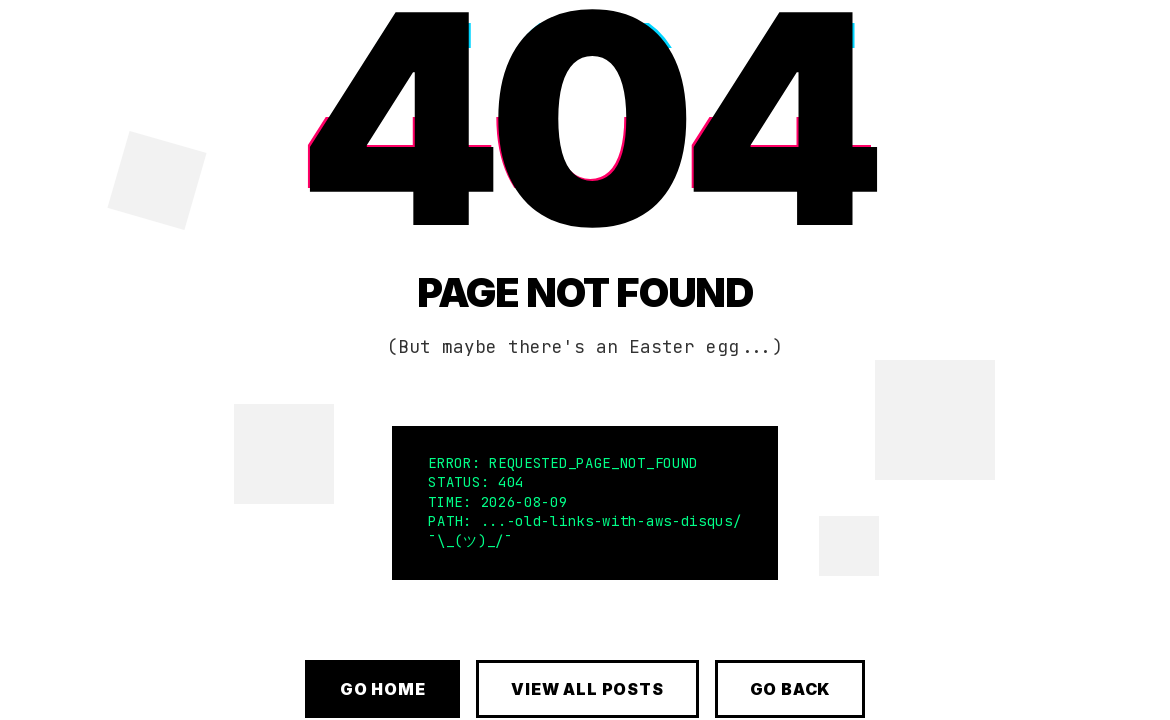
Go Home (383, 689)
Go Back (790, 689)
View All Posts (587, 689)
